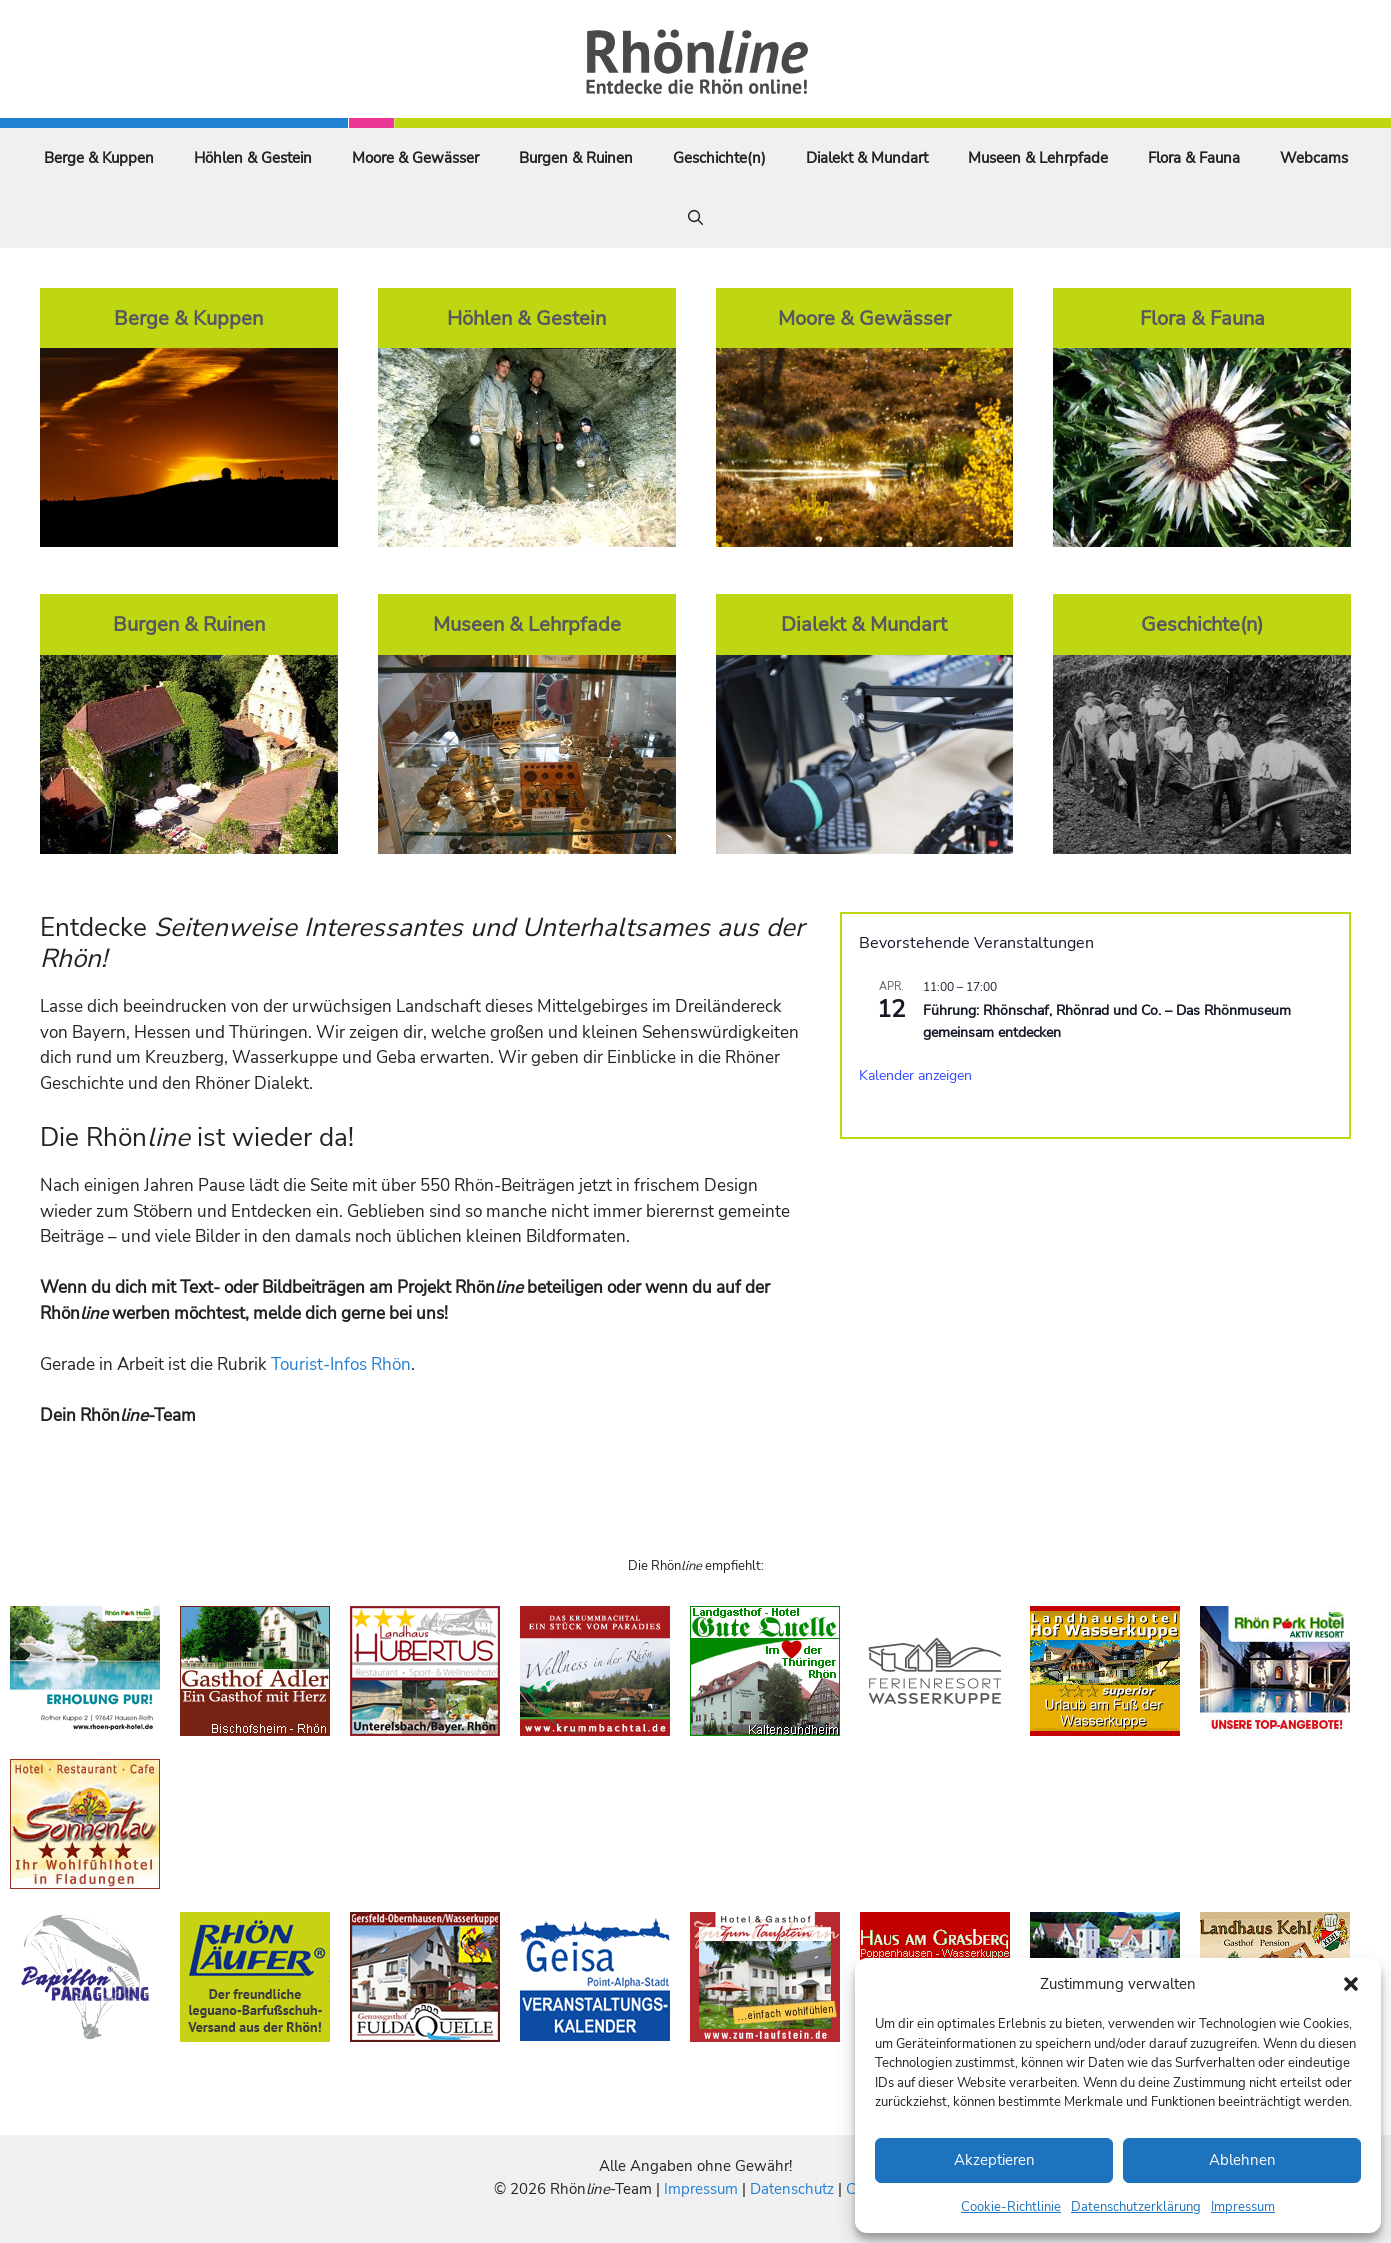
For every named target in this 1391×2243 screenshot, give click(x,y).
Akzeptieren (994, 2160)
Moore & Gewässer (415, 158)
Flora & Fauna (1194, 158)
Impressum (1243, 2207)
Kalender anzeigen (915, 1075)
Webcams (1314, 158)
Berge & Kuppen (99, 158)
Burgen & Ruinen (576, 158)
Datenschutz (792, 2189)
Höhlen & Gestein (253, 158)
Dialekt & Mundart (867, 158)
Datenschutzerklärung (1136, 2207)
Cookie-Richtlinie (1011, 2207)
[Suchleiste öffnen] (695, 218)
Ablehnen (1242, 2160)
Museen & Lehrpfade (1038, 158)
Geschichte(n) (719, 158)
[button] (1351, 1984)
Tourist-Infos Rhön (341, 1364)
